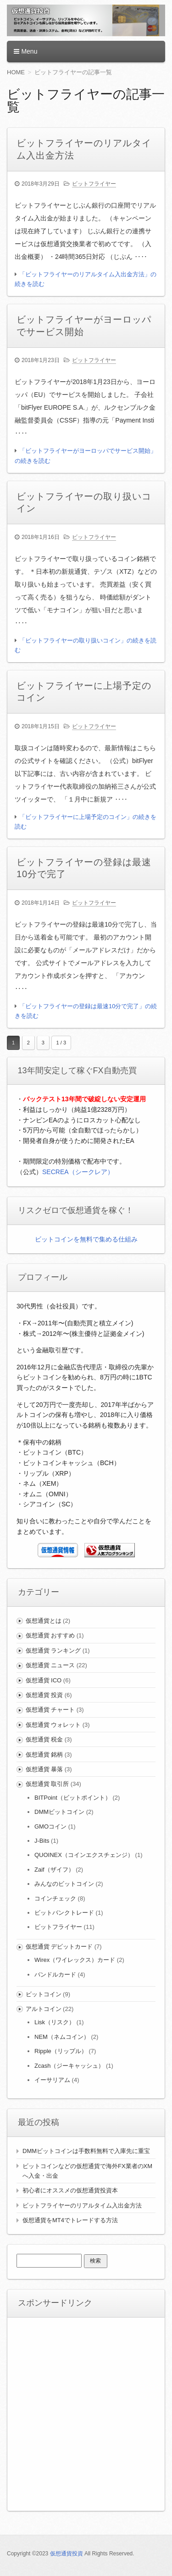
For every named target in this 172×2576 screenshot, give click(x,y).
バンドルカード (55, 1974)
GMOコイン (50, 1826)
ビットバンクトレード (64, 1912)
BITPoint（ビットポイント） (72, 1797)
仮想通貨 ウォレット (53, 1724)
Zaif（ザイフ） (54, 1869)
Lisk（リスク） (54, 2022)
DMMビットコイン (59, 1811)
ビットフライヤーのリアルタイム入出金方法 (82, 2205)
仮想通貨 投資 (44, 1695)
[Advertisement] (86, 2413)
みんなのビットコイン (64, 1883)
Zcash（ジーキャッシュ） (69, 2065)
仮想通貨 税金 (44, 1739)
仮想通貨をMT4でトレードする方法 (70, 2220)
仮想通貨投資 (66, 2553)
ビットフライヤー (94, 184)
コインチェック (55, 1898)
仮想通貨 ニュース (50, 1665)
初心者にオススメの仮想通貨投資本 (70, 2190)
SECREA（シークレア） (78, 1171)
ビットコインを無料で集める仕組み (86, 1239)
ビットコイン (43, 1994)
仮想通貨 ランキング (53, 1650)
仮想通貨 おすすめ (50, 1635)
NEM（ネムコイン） (61, 2036)
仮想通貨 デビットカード (59, 1946)
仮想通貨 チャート (50, 1709)
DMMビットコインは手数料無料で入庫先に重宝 (86, 2151)
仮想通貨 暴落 (44, 1769)
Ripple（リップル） (60, 2051)
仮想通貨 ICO (44, 1680)
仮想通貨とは (43, 1620)
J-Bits (42, 1840)
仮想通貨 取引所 (47, 1783)
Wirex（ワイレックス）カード (74, 1959)
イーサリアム (52, 2079)
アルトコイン (43, 2008)
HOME (16, 72)
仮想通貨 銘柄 (44, 1754)
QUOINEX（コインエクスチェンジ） (83, 1854)
